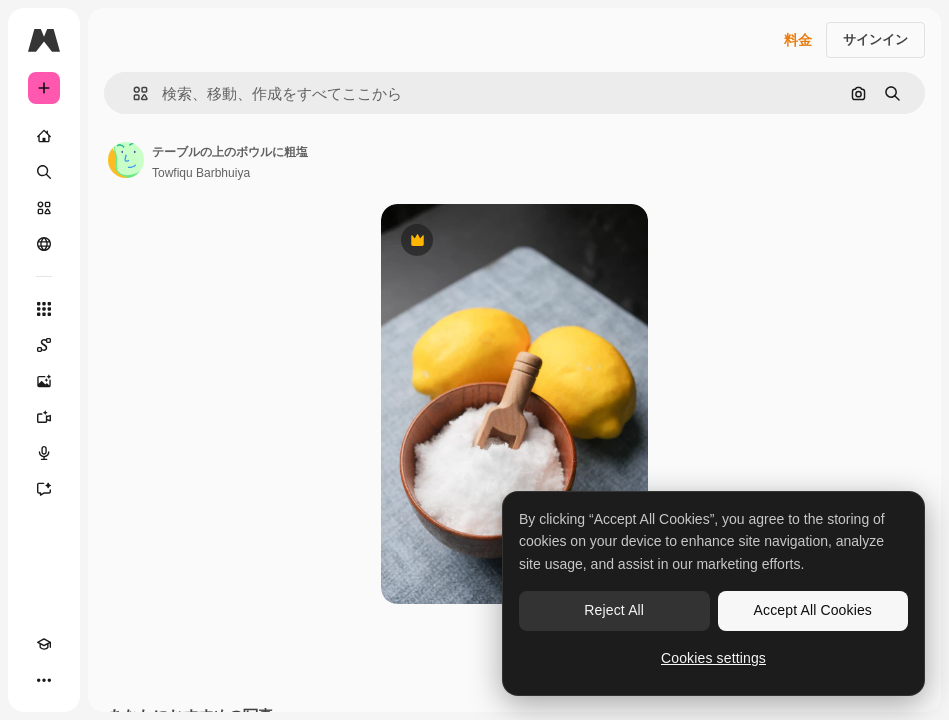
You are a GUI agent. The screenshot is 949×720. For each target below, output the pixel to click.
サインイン (875, 39)
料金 (798, 40)
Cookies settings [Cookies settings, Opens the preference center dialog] (713, 658)
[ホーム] (44, 136)
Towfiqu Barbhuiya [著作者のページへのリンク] (201, 173)
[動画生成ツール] (44, 417)
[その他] (44, 680)
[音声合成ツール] (44, 453)
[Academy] (44, 644)
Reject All (614, 610)
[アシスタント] (44, 489)
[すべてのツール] (44, 309)
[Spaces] (44, 345)
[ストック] (44, 208)
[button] (132, 93)
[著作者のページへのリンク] (126, 160)
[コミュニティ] (44, 244)
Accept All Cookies (813, 610)
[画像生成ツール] (44, 381)
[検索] (44, 172)
